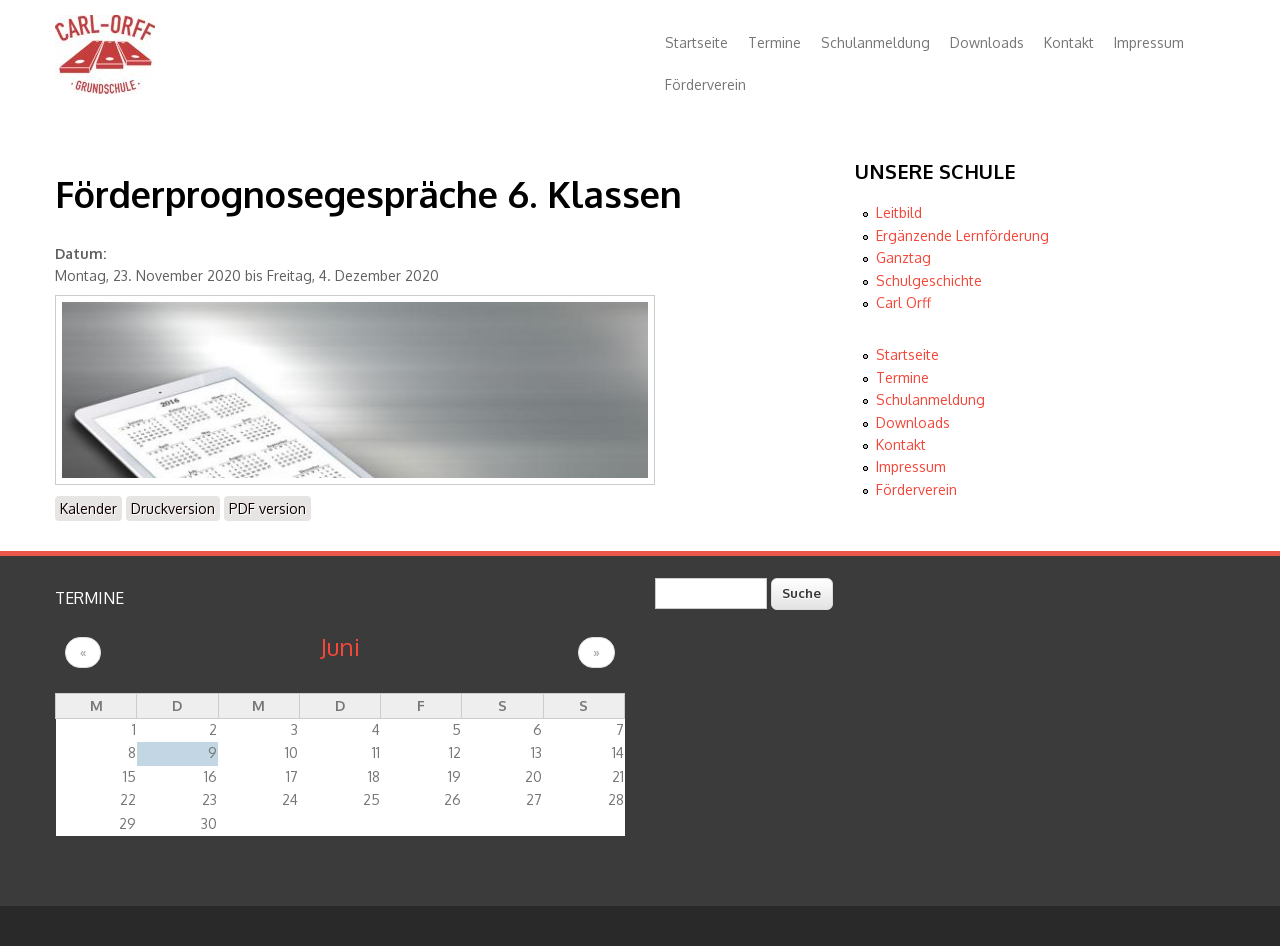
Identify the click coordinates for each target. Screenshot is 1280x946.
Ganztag (903, 257)
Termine (774, 42)
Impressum (1149, 42)
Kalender (88, 508)
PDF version (267, 508)
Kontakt (1069, 42)
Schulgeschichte (929, 280)
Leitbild (899, 212)
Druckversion (173, 508)
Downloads (987, 42)
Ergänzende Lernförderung (962, 235)
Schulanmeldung (875, 42)
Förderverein (705, 84)
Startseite (696, 42)
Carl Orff (903, 302)
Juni (340, 647)
